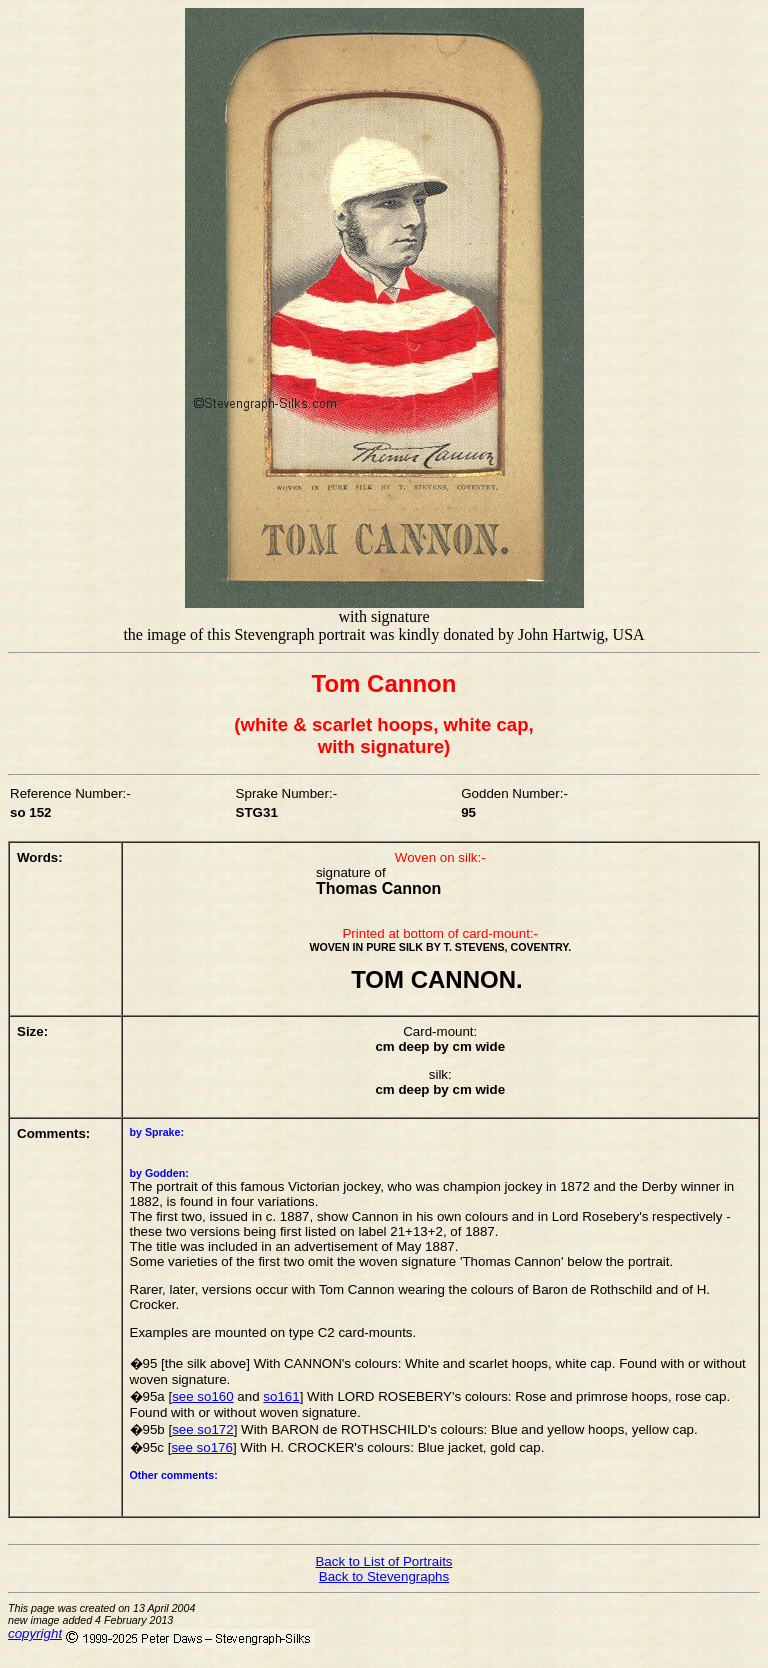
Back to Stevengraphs (384, 1576)
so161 (281, 1396)
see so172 (203, 1429)
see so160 (203, 1396)
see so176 (202, 1447)
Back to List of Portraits (383, 1561)
